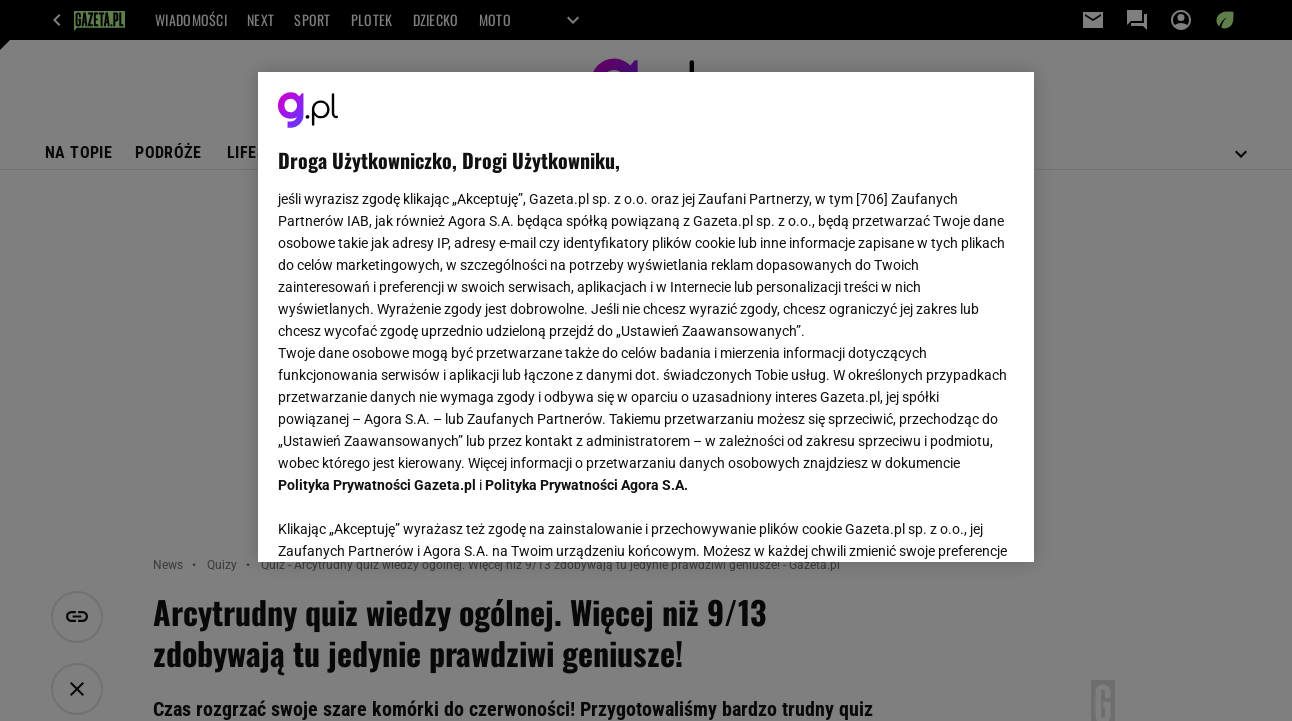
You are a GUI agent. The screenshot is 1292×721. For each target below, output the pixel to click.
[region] (645, 317)
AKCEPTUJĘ (945, 523)
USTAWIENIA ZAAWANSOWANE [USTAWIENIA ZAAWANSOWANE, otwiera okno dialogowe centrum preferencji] (409, 522)
